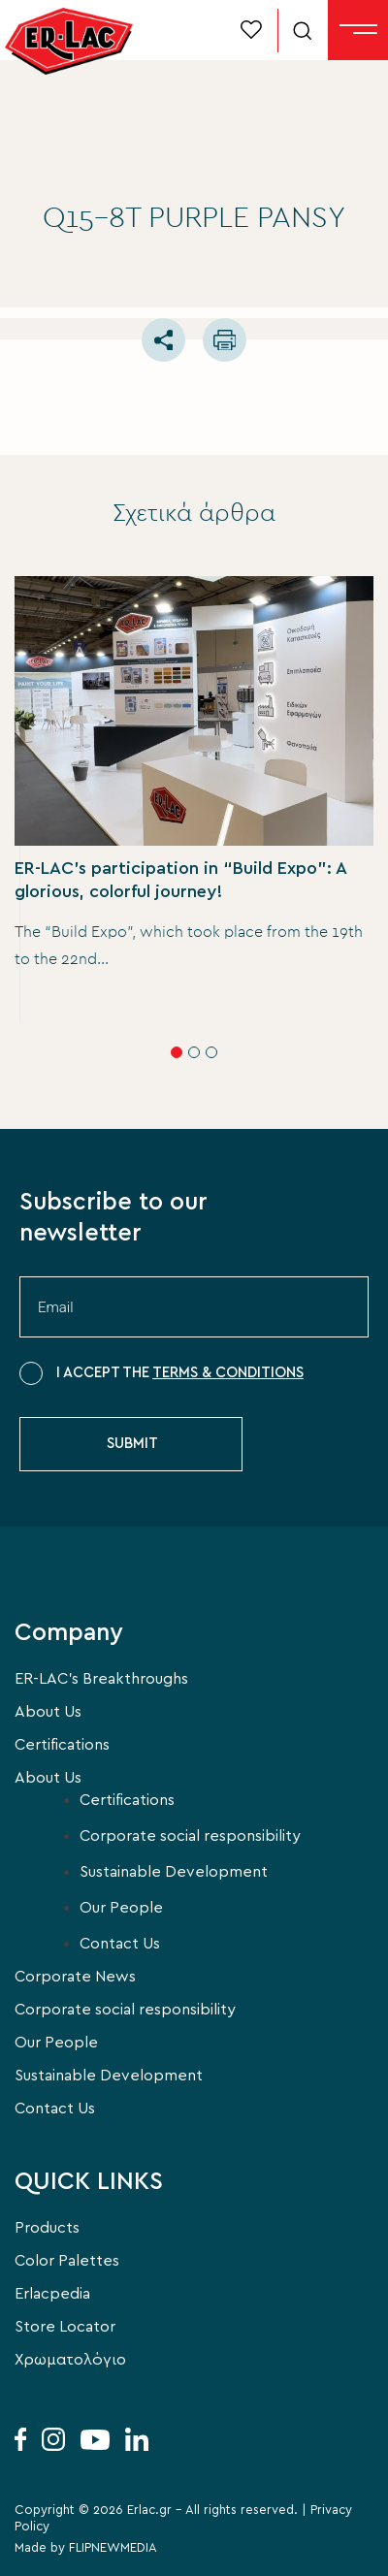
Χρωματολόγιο (70, 2359)
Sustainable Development (174, 1872)
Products (47, 2228)
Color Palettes (67, 2261)
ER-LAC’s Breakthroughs (101, 1679)
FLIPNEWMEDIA (113, 2548)
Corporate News (75, 1976)
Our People (121, 1908)
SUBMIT (132, 1443)
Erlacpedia (52, 2294)
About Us (48, 1712)
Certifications (62, 1745)
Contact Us (120, 1943)
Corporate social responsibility (190, 1836)
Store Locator (65, 2326)
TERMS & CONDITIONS (228, 1373)
